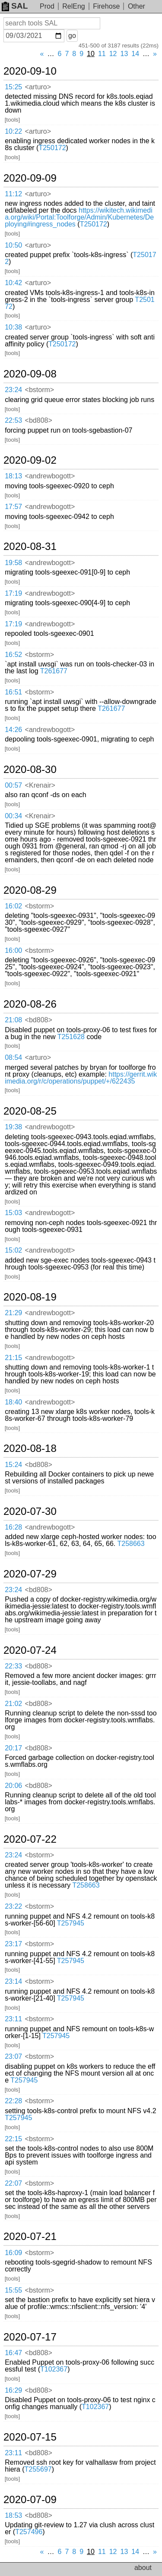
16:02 (13, 906)
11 (102, 53)
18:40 (13, 1402)
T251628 (71, 1036)
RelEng (73, 6)
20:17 (13, 1748)
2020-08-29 (30, 890)
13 (124, 53)
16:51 (13, 692)
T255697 (38, 2469)
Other (136, 6)
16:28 (13, 1527)
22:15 (13, 2138)
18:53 (13, 2515)
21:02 (13, 1703)
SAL (15, 5)
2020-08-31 (30, 546)
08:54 (13, 1057)
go (72, 35)
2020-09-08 (30, 374)
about (143, 2567)
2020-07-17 (30, 2337)
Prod (47, 6)
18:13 (13, 476)
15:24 (13, 1464)
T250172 (52, 147)
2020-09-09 (30, 178)
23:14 (13, 1981)
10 (91, 53)
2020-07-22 (30, 1839)
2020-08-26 (30, 1004)
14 (135, 53)
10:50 (13, 245)
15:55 (13, 2290)
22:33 (13, 1666)
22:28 (13, 2101)
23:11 (13, 2019)
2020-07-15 (30, 2437)
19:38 (13, 1127)
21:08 (13, 1020)
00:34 (13, 816)
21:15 (13, 1357)
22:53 (13, 420)
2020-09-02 (30, 460)
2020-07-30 (30, 1511)
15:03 (13, 1212)
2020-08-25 (30, 1111)
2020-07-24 (30, 1650)
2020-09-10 (30, 71)
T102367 (53, 2369)
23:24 (13, 389)
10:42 (13, 282)
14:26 (13, 729)
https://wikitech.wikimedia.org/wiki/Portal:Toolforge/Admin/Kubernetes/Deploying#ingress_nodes (79, 217)
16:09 (13, 2252)
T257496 (28, 2531)
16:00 (13, 950)
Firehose (106, 6)
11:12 (13, 194)
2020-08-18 (30, 1448)
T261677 (53, 671)
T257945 (70, 1923)
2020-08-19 (30, 1297)
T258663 (130, 1543)
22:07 (13, 2183)
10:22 (13, 131)
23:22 (13, 1906)
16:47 (13, 2352)
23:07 (13, 2056)
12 (113, 53)
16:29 (13, 2390)
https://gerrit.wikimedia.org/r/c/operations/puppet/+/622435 (81, 1078)
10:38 (13, 327)
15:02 (13, 1250)
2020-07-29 (30, 1574)
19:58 (13, 562)
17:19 (13, 593)
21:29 (13, 1312)
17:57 (13, 506)
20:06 (13, 1785)
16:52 (13, 654)
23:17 (13, 1944)
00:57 (13, 785)
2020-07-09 (30, 2499)
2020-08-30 (30, 769)
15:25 (13, 87)
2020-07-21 (30, 2236)
